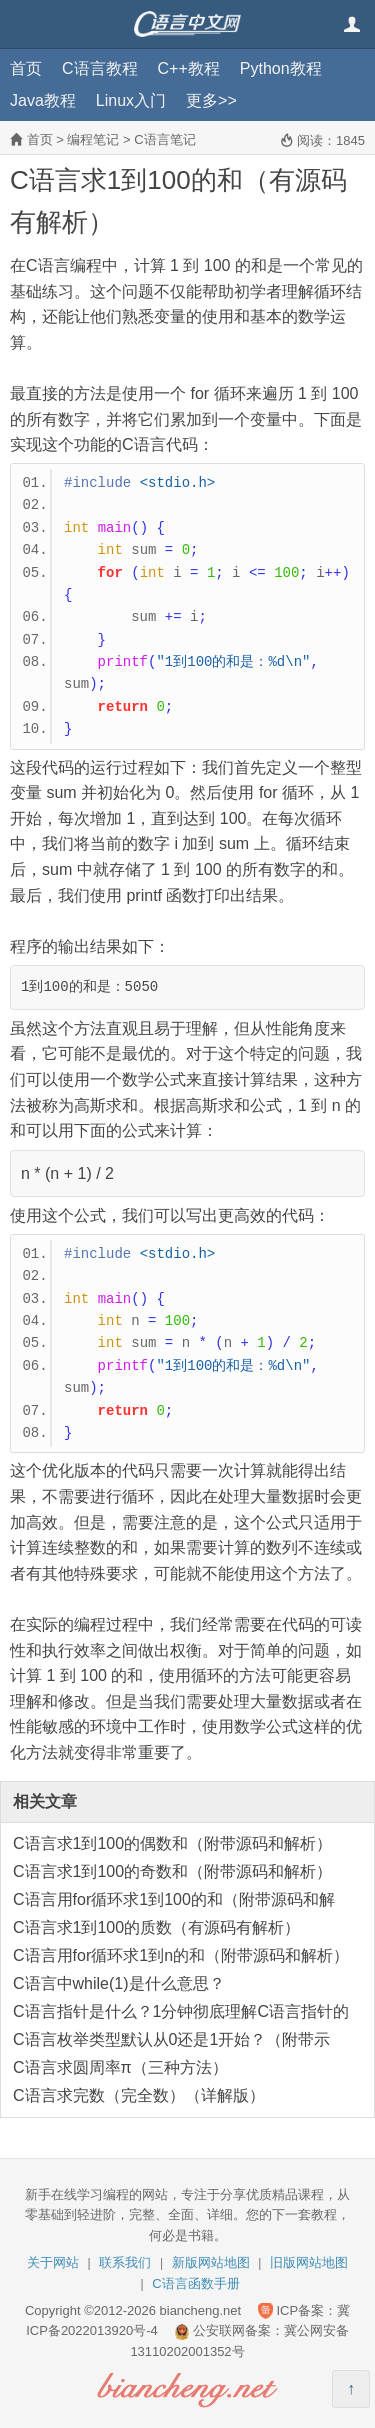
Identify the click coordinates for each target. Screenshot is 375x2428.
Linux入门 (131, 100)
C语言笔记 (164, 139)
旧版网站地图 (309, 2262)
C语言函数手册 (195, 2283)
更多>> (211, 100)
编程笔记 (93, 139)
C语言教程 (100, 68)
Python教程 (281, 68)
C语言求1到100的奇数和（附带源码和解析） (172, 1871)
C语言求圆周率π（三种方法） (120, 2067)
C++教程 (189, 68)
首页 (26, 68)
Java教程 (43, 100)
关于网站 (53, 2262)
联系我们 (125, 2262)
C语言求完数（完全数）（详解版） (139, 2095)
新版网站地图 (211, 2262)
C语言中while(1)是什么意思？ (119, 1983)
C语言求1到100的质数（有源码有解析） (156, 1927)
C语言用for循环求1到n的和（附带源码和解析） (181, 1955)
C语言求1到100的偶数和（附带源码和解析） (172, 1843)
